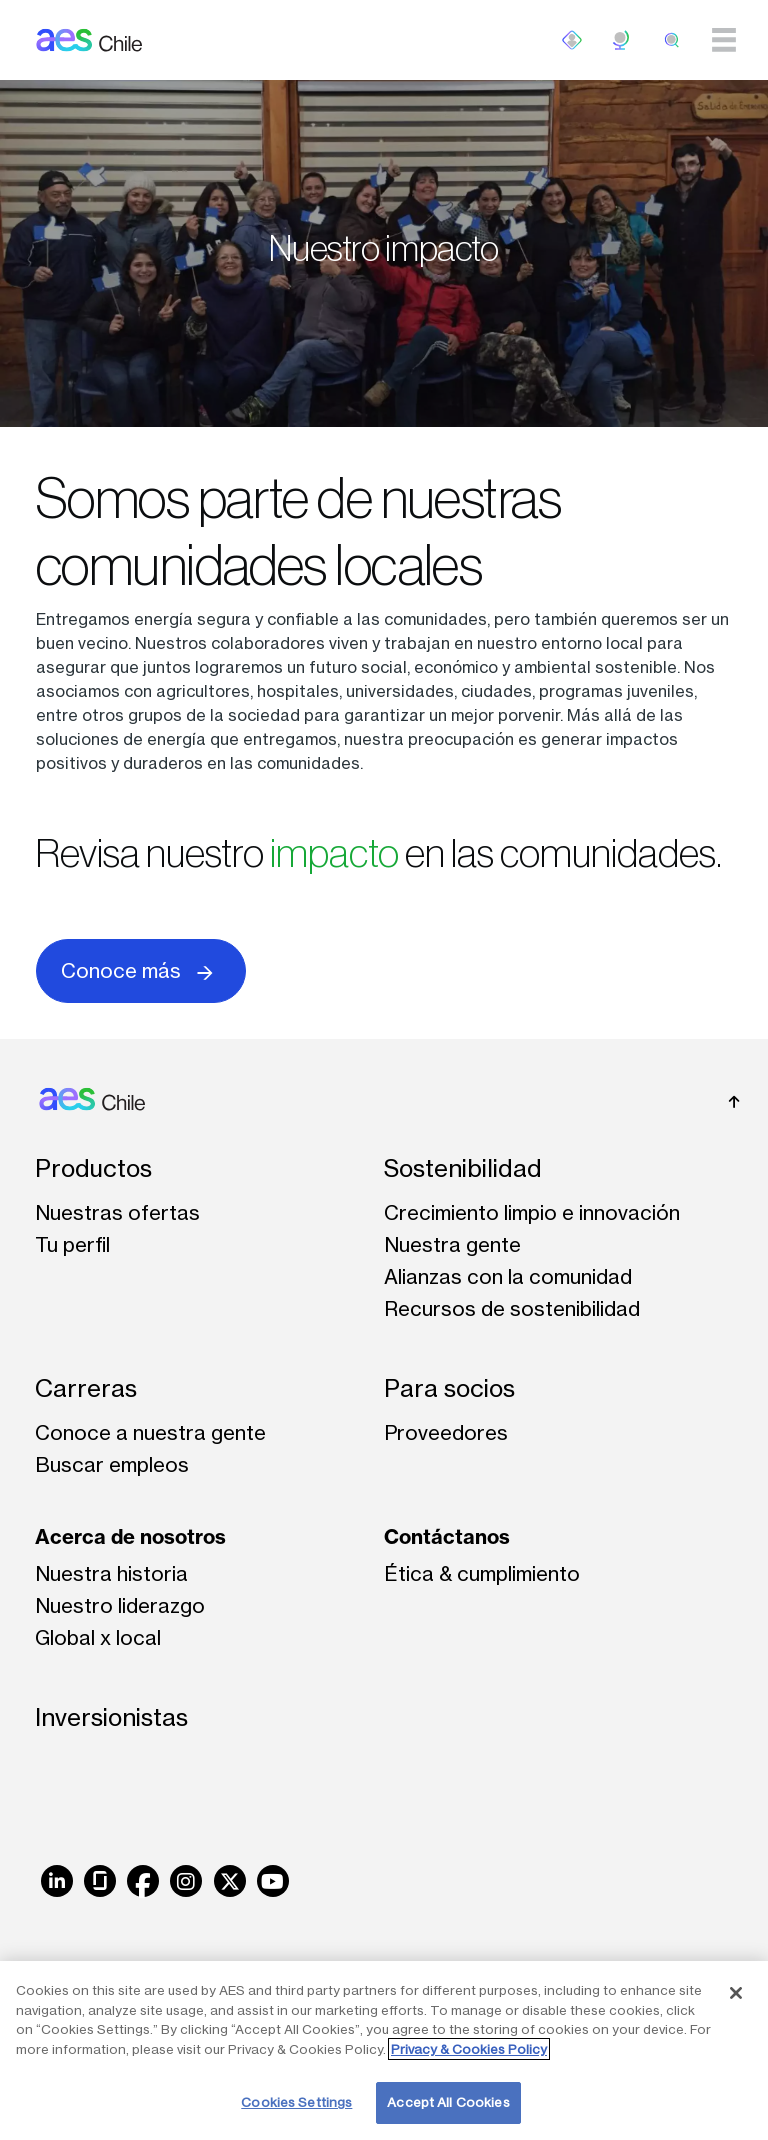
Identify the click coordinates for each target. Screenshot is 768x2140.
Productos (93, 1168)
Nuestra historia (111, 1573)
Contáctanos (447, 1536)
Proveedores (446, 1432)
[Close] (736, 1993)
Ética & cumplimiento (482, 1573)
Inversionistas (111, 1717)
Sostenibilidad (463, 1168)
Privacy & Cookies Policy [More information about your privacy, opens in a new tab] (469, 2049)
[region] (384, 2050)
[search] (672, 40)
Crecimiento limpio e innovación (532, 1212)
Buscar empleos (112, 1464)
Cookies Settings (296, 2102)
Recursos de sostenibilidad (512, 1308)
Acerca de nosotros (130, 1536)
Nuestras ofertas (117, 1212)
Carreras (86, 1388)
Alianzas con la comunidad (508, 1276)
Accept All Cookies (448, 2102)
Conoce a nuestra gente (150, 1432)
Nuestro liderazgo (120, 1605)
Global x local (98, 1637)
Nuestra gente (452, 1244)
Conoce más (141, 969)
